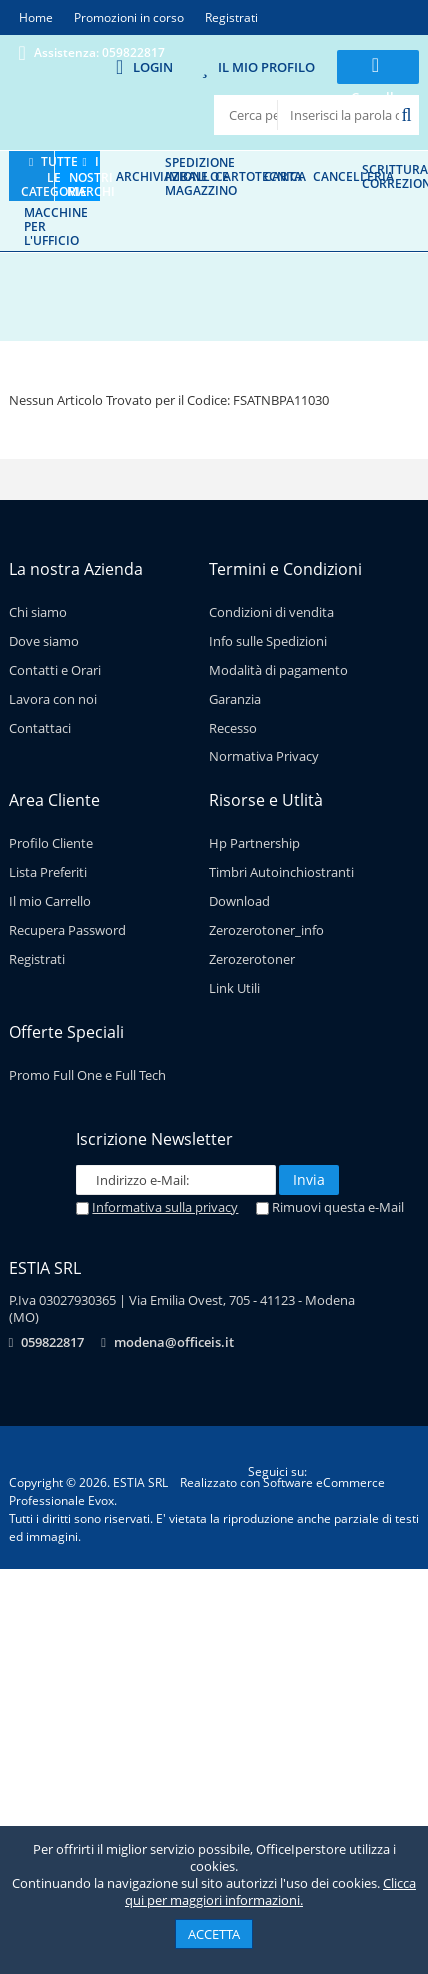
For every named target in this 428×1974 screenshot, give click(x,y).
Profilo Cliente (51, 843)
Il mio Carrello (50, 901)
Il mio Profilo (266, 67)
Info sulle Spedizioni (268, 641)
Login (153, 67)
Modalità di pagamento (278, 670)
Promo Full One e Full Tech (87, 1075)
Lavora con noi (53, 699)
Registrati (37, 959)
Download (239, 901)
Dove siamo (44, 641)
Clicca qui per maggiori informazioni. (270, 1891)
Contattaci (40, 728)
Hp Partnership (254, 843)
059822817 (52, 1342)
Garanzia (235, 699)
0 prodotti (378, 112)
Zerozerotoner (252, 959)
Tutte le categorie (54, 176)
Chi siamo (38, 612)
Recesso (233, 728)
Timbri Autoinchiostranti (281, 872)
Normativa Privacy (264, 756)
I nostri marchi (91, 176)
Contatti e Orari (55, 670)
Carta (283, 176)
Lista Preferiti (48, 872)
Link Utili (234, 988)
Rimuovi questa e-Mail (330, 1207)
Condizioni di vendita (271, 612)
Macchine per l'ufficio (56, 226)
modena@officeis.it (174, 1342)
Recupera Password (67, 930)
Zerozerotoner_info (266, 930)
